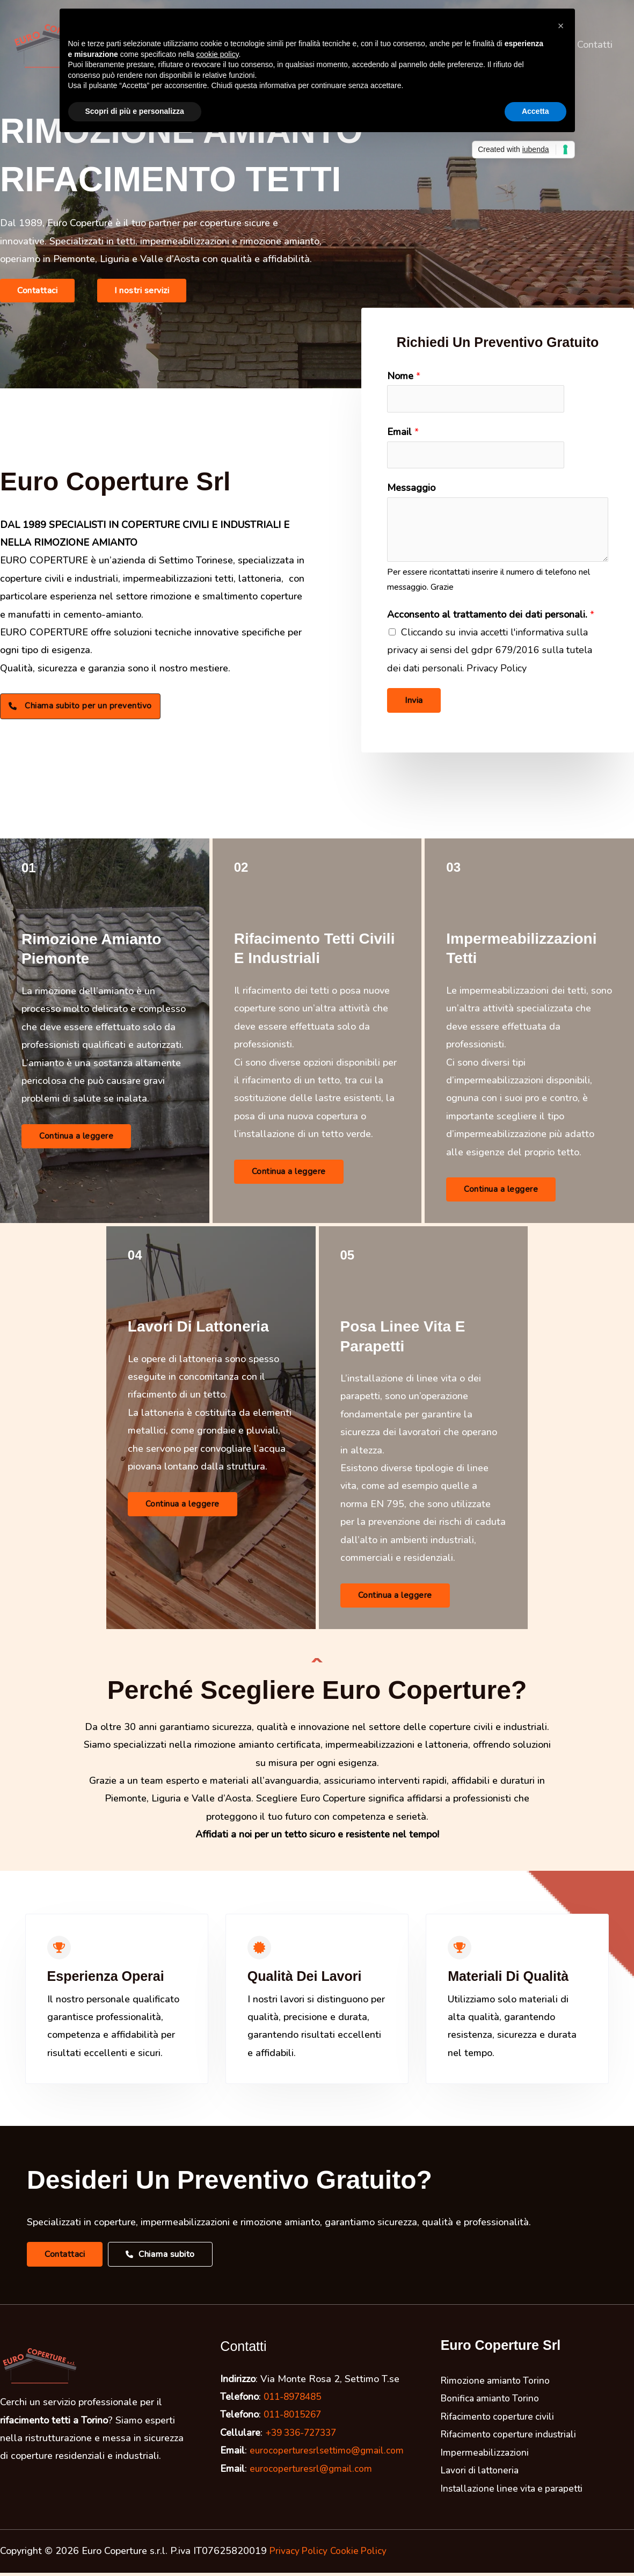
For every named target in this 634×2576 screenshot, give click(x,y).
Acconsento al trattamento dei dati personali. (490, 616)
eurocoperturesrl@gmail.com (313, 2471)
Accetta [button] (535, 111)
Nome (403, 376)
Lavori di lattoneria (482, 2473)
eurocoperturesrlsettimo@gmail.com (330, 2453)
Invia (414, 703)
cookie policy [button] (217, 54)
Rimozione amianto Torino (497, 2383)
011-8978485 (295, 2399)
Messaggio (411, 490)
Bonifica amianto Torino (492, 2401)
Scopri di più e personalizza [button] (134, 111)
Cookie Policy (362, 2554)
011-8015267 (295, 2417)
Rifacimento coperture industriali (512, 2437)
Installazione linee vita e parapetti (516, 2491)
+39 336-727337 (304, 2435)
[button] (37, 290)
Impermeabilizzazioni (485, 2455)
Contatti (596, 44)
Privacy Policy (300, 2554)
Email (403, 432)
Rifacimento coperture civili (500, 2419)
